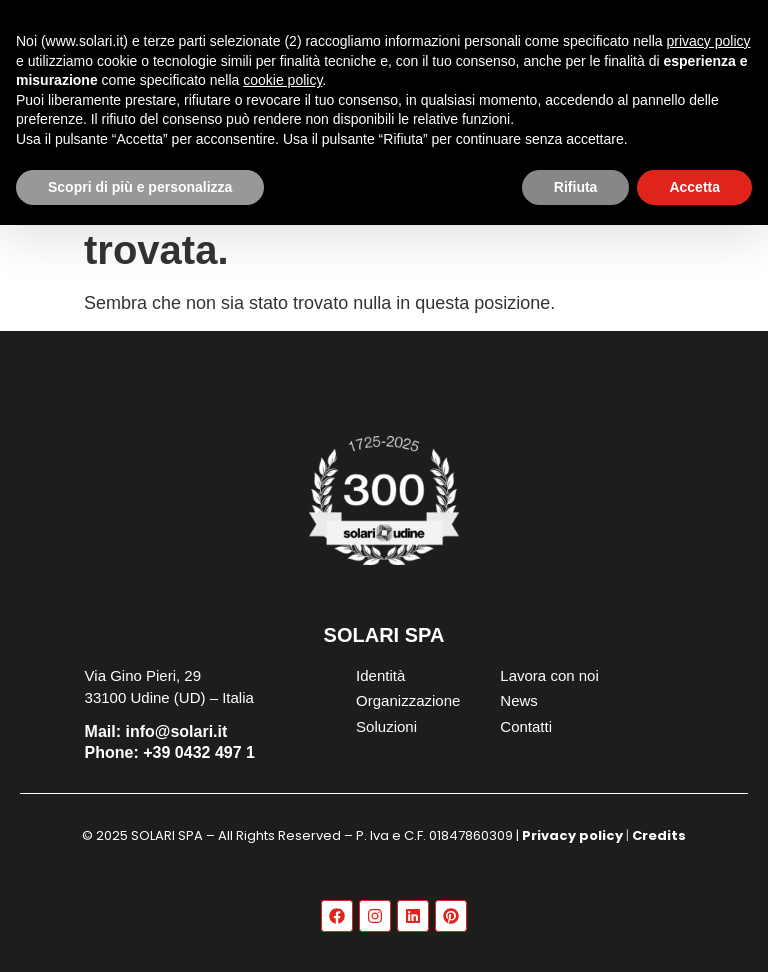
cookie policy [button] (282, 80)
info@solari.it (156, 731)
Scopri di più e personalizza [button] (140, 187)
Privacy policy (572, 835)
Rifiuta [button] (576, 187)
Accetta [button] (694, 187)
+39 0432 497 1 (170, 752)
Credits (659, 835)
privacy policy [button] (709, 41)
